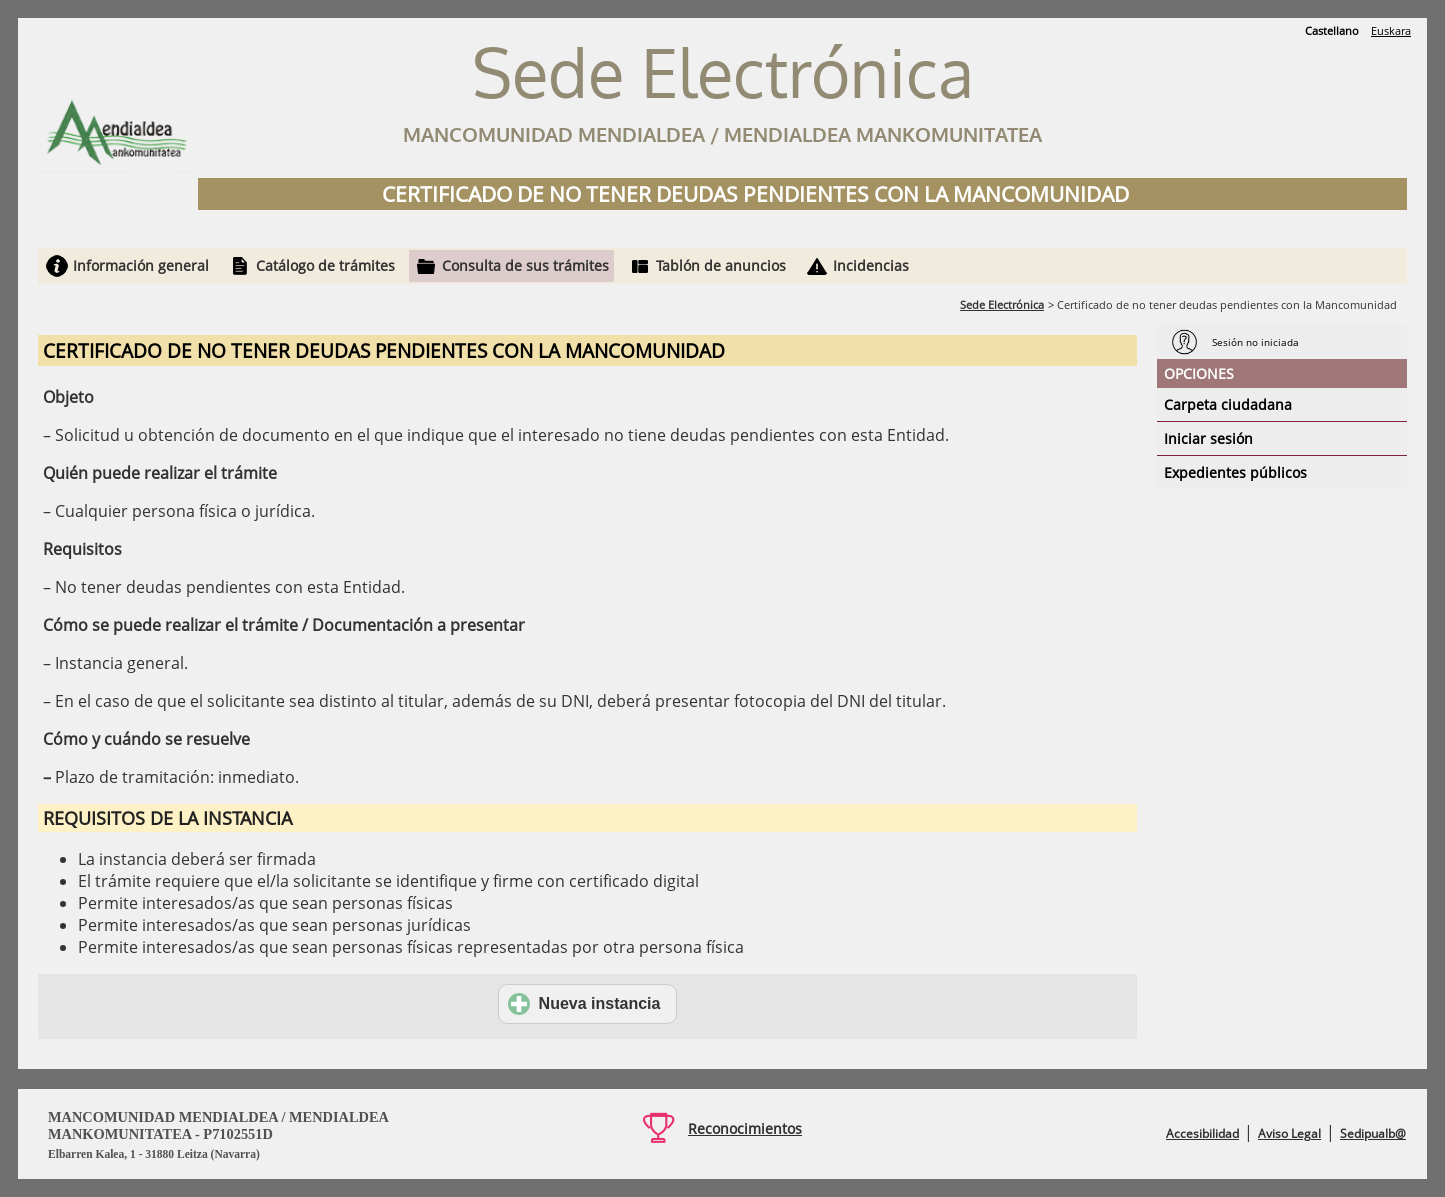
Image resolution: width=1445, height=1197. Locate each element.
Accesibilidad (1202, 1133)
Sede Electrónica (1002, 304)
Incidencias (871, 265)
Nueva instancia (584, 1004)
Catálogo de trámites (325, 265)
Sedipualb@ (1373, 1133)
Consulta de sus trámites (525, 265)
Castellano (1332, 30)
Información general (141, 265)
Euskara (1391, 30)
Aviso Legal (1289, 1133)
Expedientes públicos (1235, 472)
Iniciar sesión (1208, 438)
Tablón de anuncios (721, 265)
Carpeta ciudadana (1228, 404)
